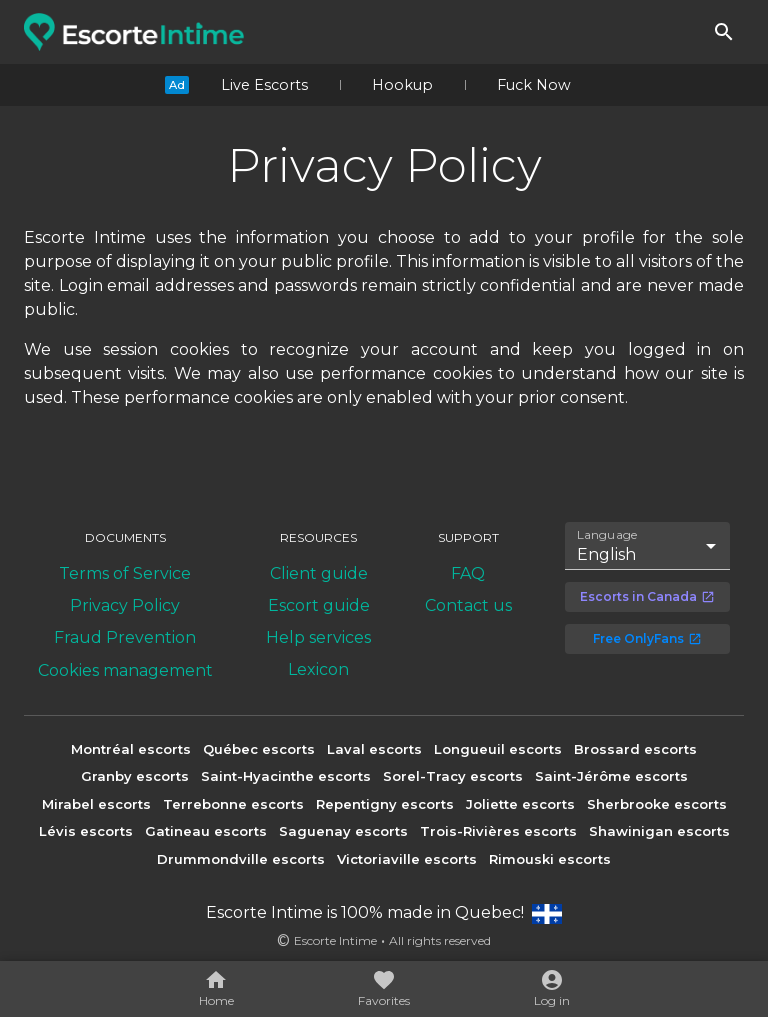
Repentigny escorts (385, 804)
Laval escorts (374, 749)
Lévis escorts (86, 831)
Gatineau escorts (206, 831)
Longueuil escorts (498, 749)
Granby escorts (135, 776)
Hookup (402, 85)
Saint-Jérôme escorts (611, 776)
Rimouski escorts (550, 859)
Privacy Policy (125, 605)
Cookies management (125, 670)
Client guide (319, 573)
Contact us (468, 605)
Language (608, 535)
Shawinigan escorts (659, 831)
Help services (318, 637)
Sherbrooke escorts (657, 804)
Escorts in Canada (647, 596)
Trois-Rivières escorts (498, 831)
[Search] (724, 32)
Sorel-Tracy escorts (453, 776)
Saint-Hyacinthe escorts (286, 776)
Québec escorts (259, 749)
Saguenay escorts (343, 831)
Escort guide (319, 605)
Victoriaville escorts (407, 859)
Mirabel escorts (96, 804)
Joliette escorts (520, 804)
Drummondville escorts (241, 859)
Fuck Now (534, 85)
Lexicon (318, 669)
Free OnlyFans (647, 638)
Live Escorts (264, 85)
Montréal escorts (131, 749)
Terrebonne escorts (233, 804)
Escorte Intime (335, 940)
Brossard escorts (635, 749)
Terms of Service (125, 573)
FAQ (468, 573)
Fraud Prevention (125, 637)
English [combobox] (606, 554)
